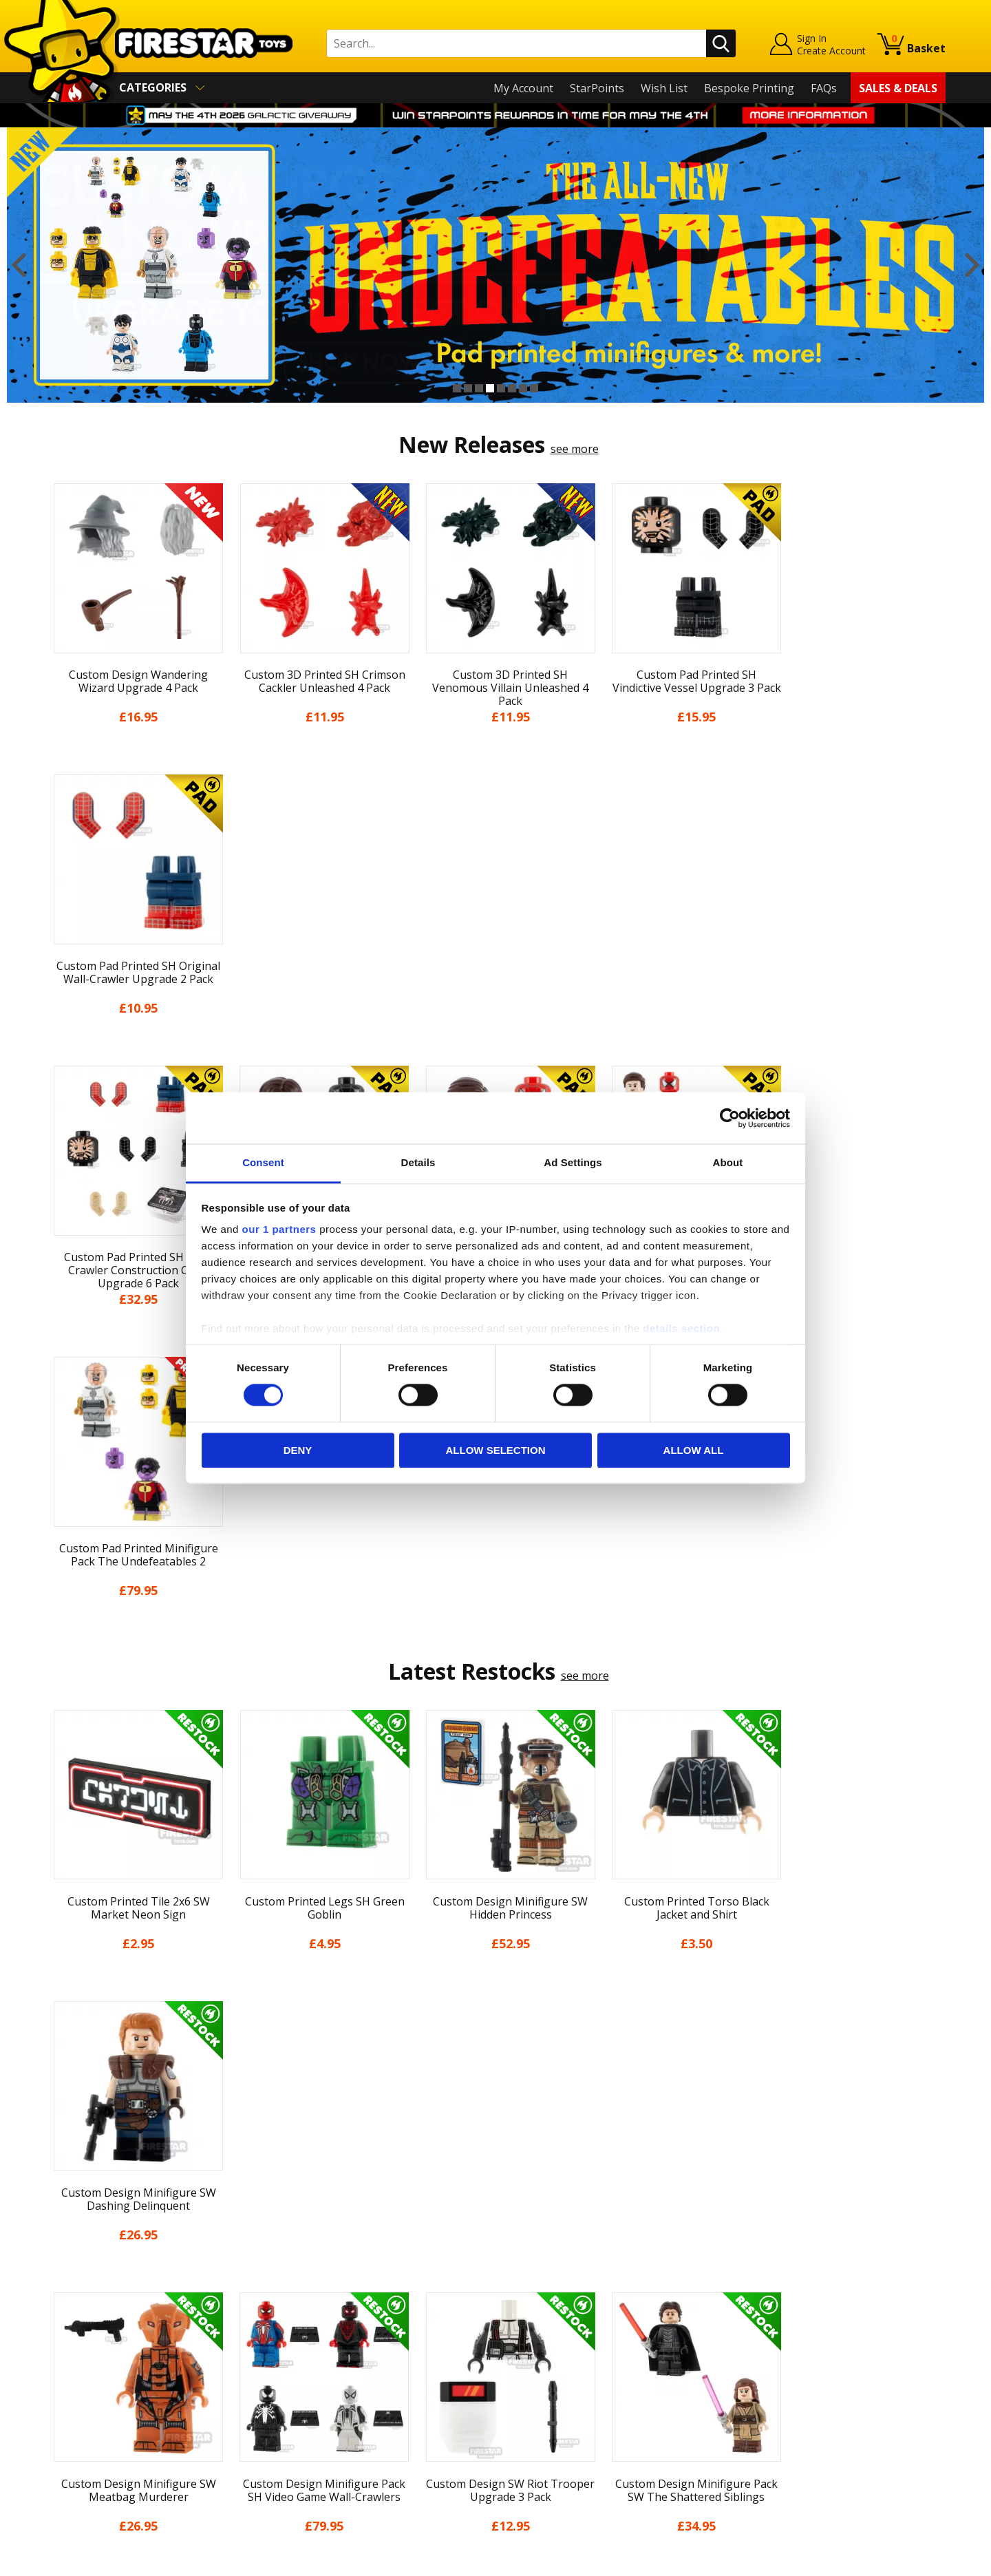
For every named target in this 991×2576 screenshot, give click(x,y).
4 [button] (490, 388)
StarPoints (597, 88)
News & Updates (88, 2333)
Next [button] (972, 265)
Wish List (664, 88)
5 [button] (501, 388)
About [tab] (728, 1162)
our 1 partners (279, 1229)
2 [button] (468, 388)
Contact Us (298, 2274)
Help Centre (301, 2297)
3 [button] (479, 388)
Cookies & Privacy (90, 2413)
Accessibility (76, 2432)
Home (60, 2274)
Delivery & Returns (93, 2373)
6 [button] (512, 388)
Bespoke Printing (749, 88)
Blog (57, 2353)
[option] (495, 265)
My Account (523, 88)
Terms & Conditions (96, 2393)
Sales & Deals (898, 88)
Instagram (604, 2328)
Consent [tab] (263, 1162)
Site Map (68, 2472)
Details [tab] (418, 1162)
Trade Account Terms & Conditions (360, 2422)
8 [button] (534, 388)
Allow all (693, 1450)
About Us (69, 2314)
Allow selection (496, 1450)
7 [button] (523, 388)
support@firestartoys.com (337, 2342)
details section (681, 1328)
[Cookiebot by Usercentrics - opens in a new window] (730, 1118)
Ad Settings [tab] (572, 1162)
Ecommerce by (894, 2560)
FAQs (824, 88)
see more (575, 448)
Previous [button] (19, 265)
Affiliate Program (314, 2445)
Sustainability (80, 2452)
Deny (298, 1450)
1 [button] (457, 388)
